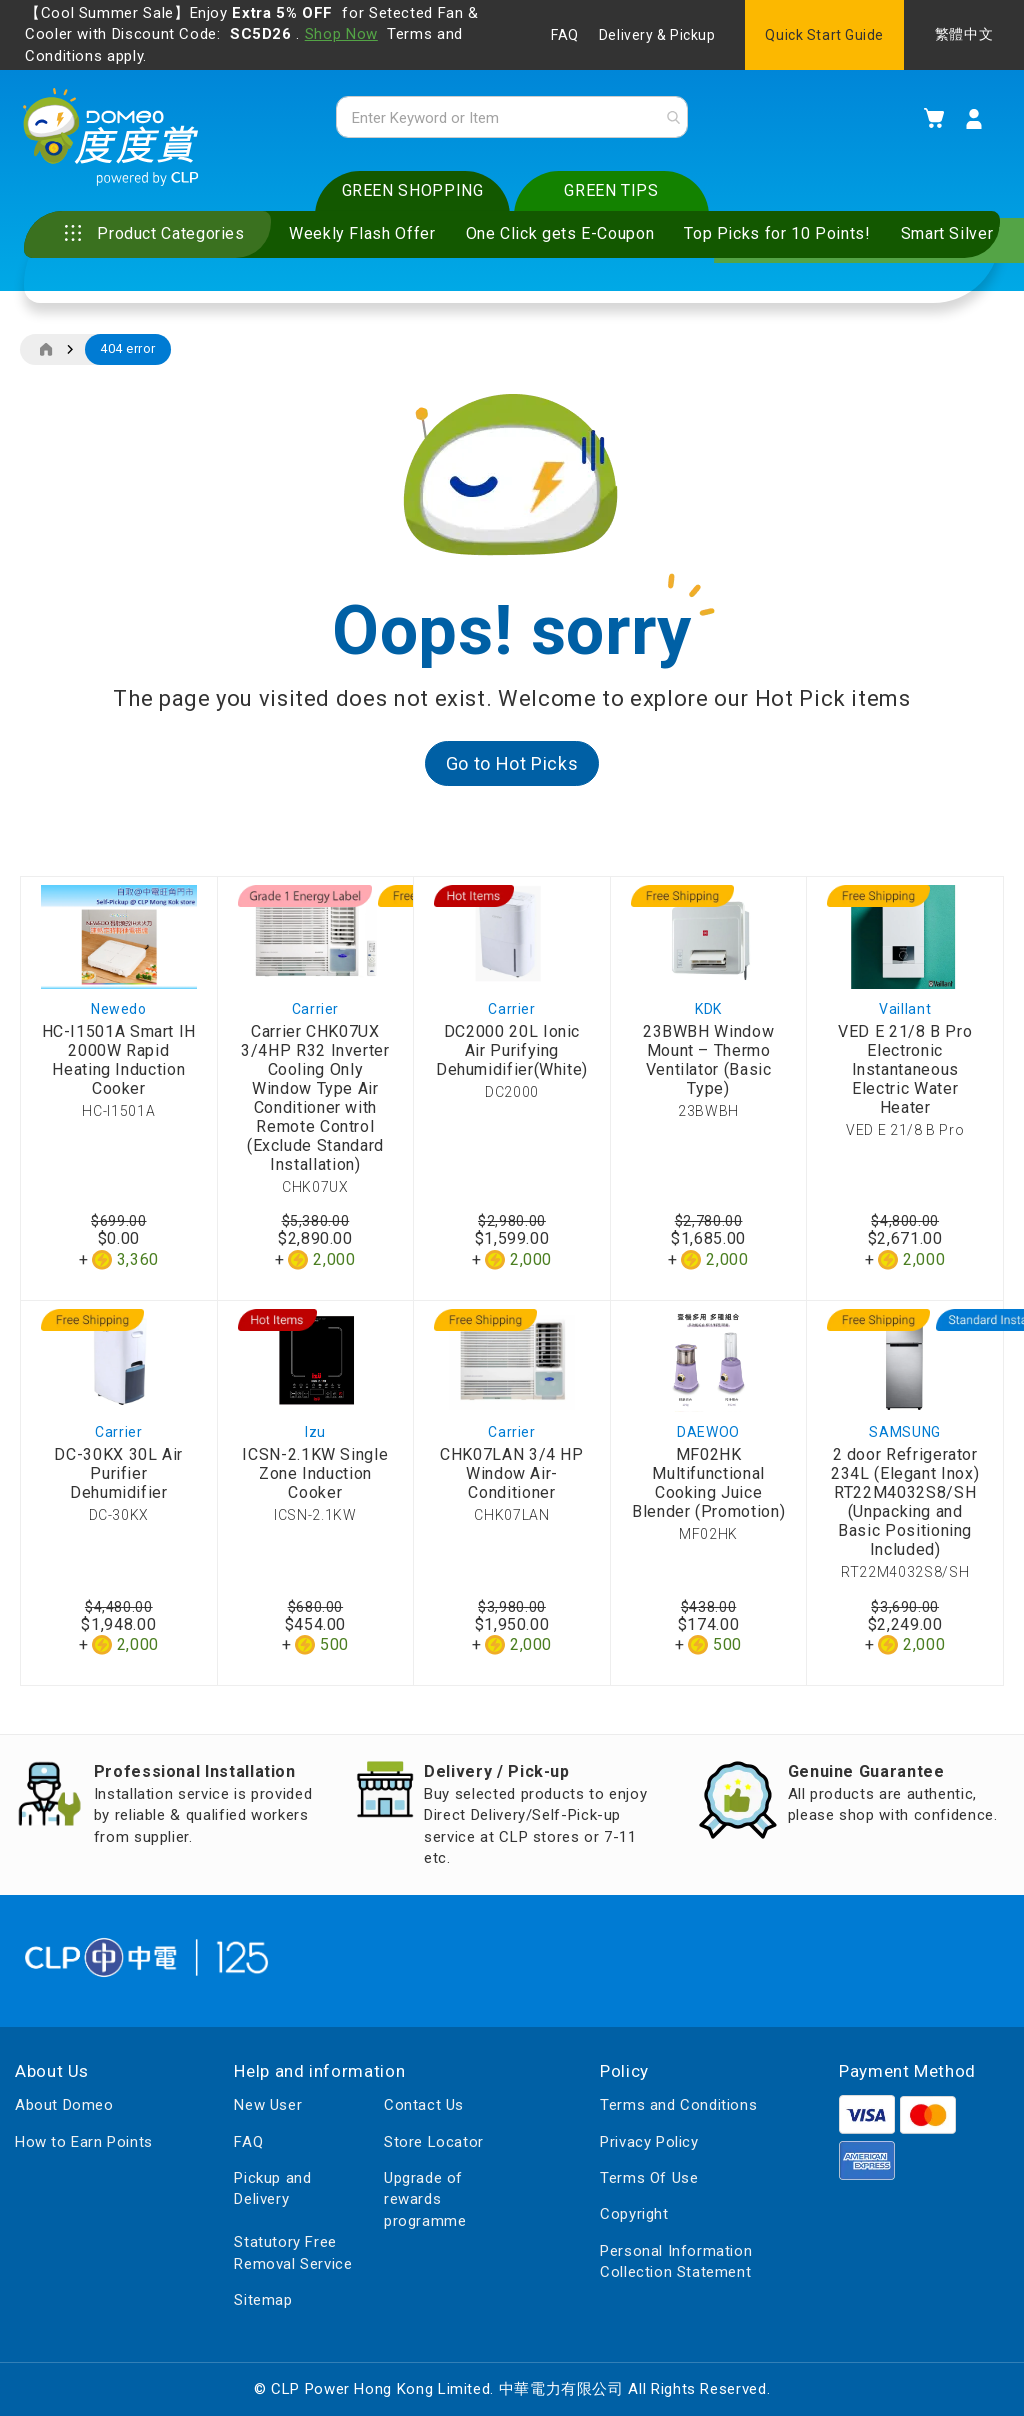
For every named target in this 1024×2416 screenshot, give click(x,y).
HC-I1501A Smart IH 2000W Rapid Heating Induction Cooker (119, 1064)
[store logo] (115, 141)
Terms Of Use (649, 2178)
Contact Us (424, 2106)
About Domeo (64, 2106)
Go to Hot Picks (512, 767)
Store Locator (434, 2142)
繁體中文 (964, 34)
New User (268, 2106)
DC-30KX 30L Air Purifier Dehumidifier (118, 1477)
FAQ (565, 35)
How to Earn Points (84, 2142)
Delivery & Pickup (657, 35)
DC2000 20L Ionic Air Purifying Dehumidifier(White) (512, 1054)
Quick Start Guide (824, 35)
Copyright (634, 2215)
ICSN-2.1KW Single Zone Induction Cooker (315, 1477)
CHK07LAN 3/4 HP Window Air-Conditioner (512, 1477)
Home (45, 354)
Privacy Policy (649, 2142)
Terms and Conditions (678, 2106)
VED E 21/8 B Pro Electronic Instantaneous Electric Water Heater (905, 1073)
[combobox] (511, 119)
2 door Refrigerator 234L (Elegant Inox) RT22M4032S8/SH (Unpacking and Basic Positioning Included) (905, 1506)
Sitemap (263, 2300)
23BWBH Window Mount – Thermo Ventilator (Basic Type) (708, 1064)
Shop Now (341, 34)
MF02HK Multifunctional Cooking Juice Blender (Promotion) (708, 1487)
